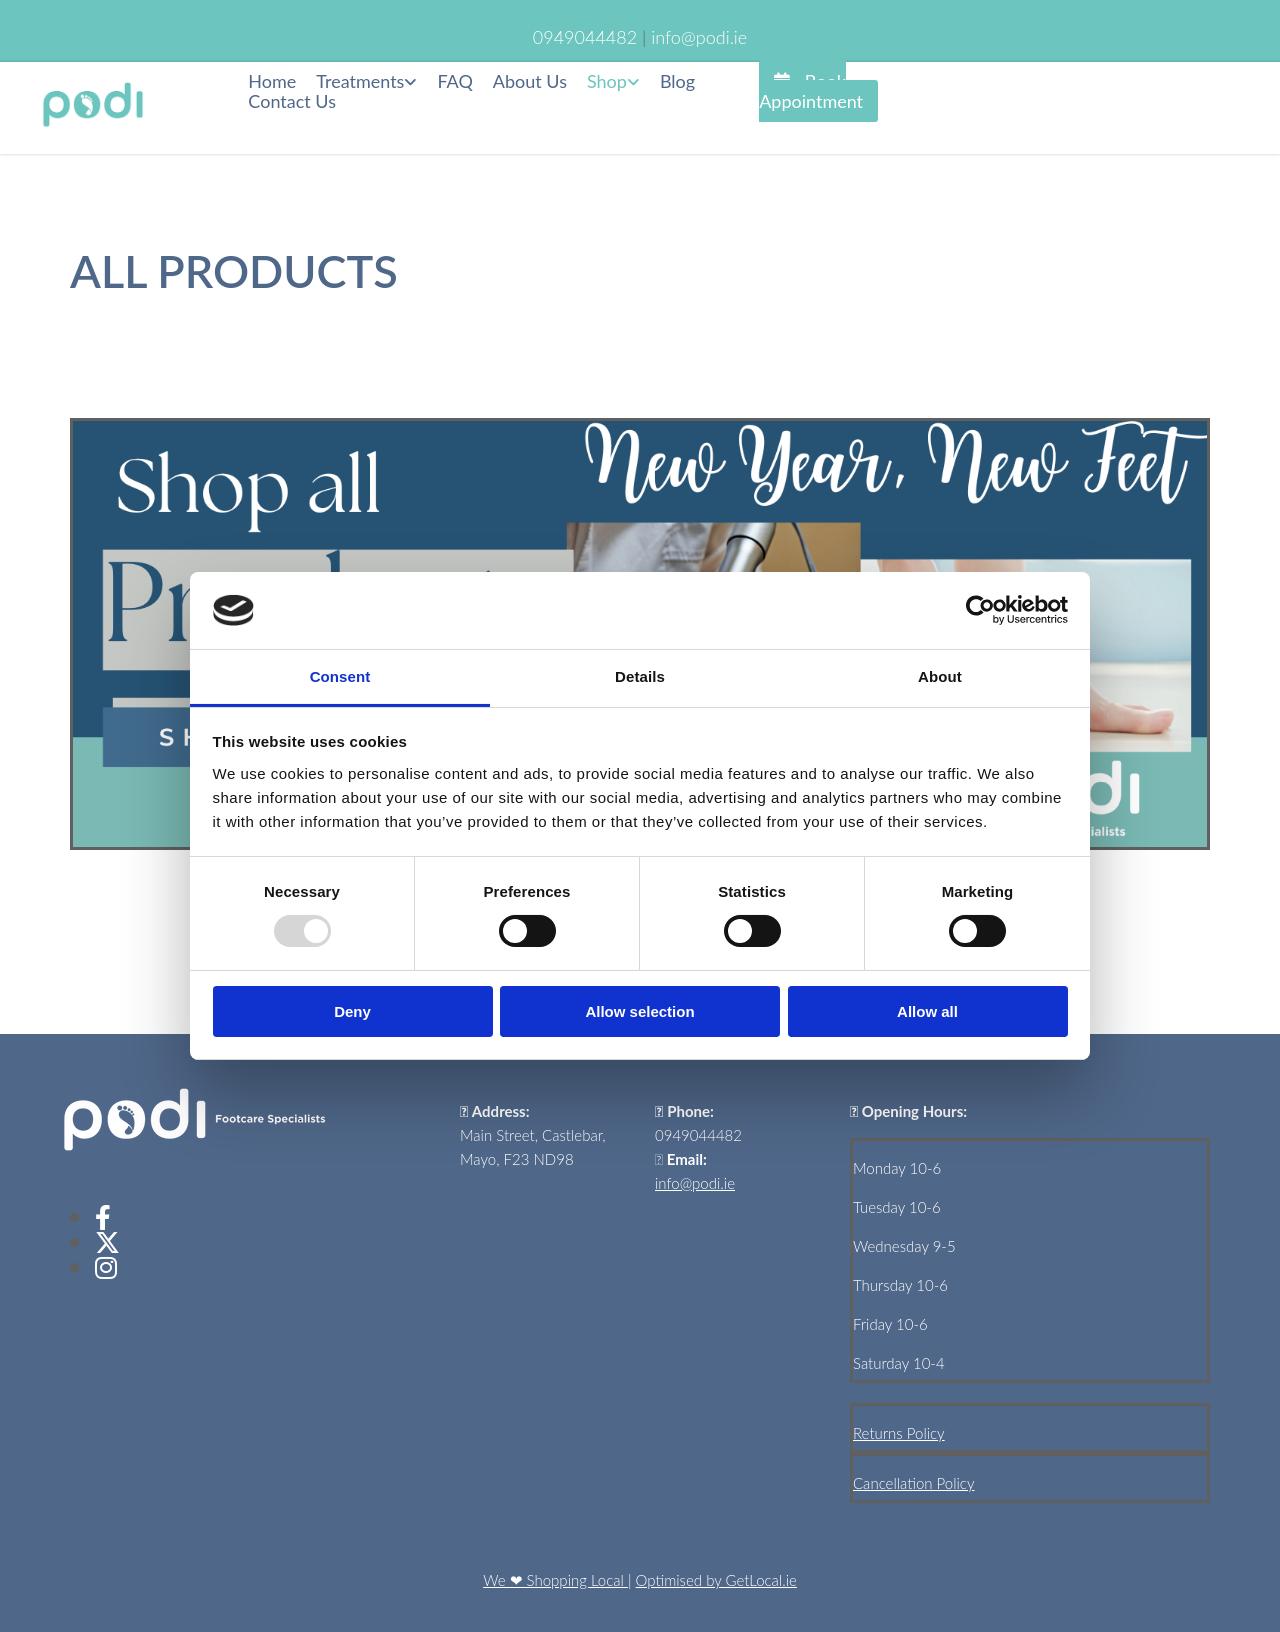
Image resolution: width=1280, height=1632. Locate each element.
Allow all (927, 1011)
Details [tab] (640, 676)
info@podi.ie (695, 1183)
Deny (352, 1011)
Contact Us (292, 101)
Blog (677, 81)
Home (272, 81)
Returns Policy (899, 1433)
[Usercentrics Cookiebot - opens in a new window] (980, 610)
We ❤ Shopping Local (555, 1580)
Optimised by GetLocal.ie (716, 1580)
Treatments (360, 81)
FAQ (454, 81)
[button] (818, 91)
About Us (530, 81)
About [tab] (940, 676)
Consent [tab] (340, 676)
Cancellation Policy (913, 1483)
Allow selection (639, 1011)
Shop (607, 81)
